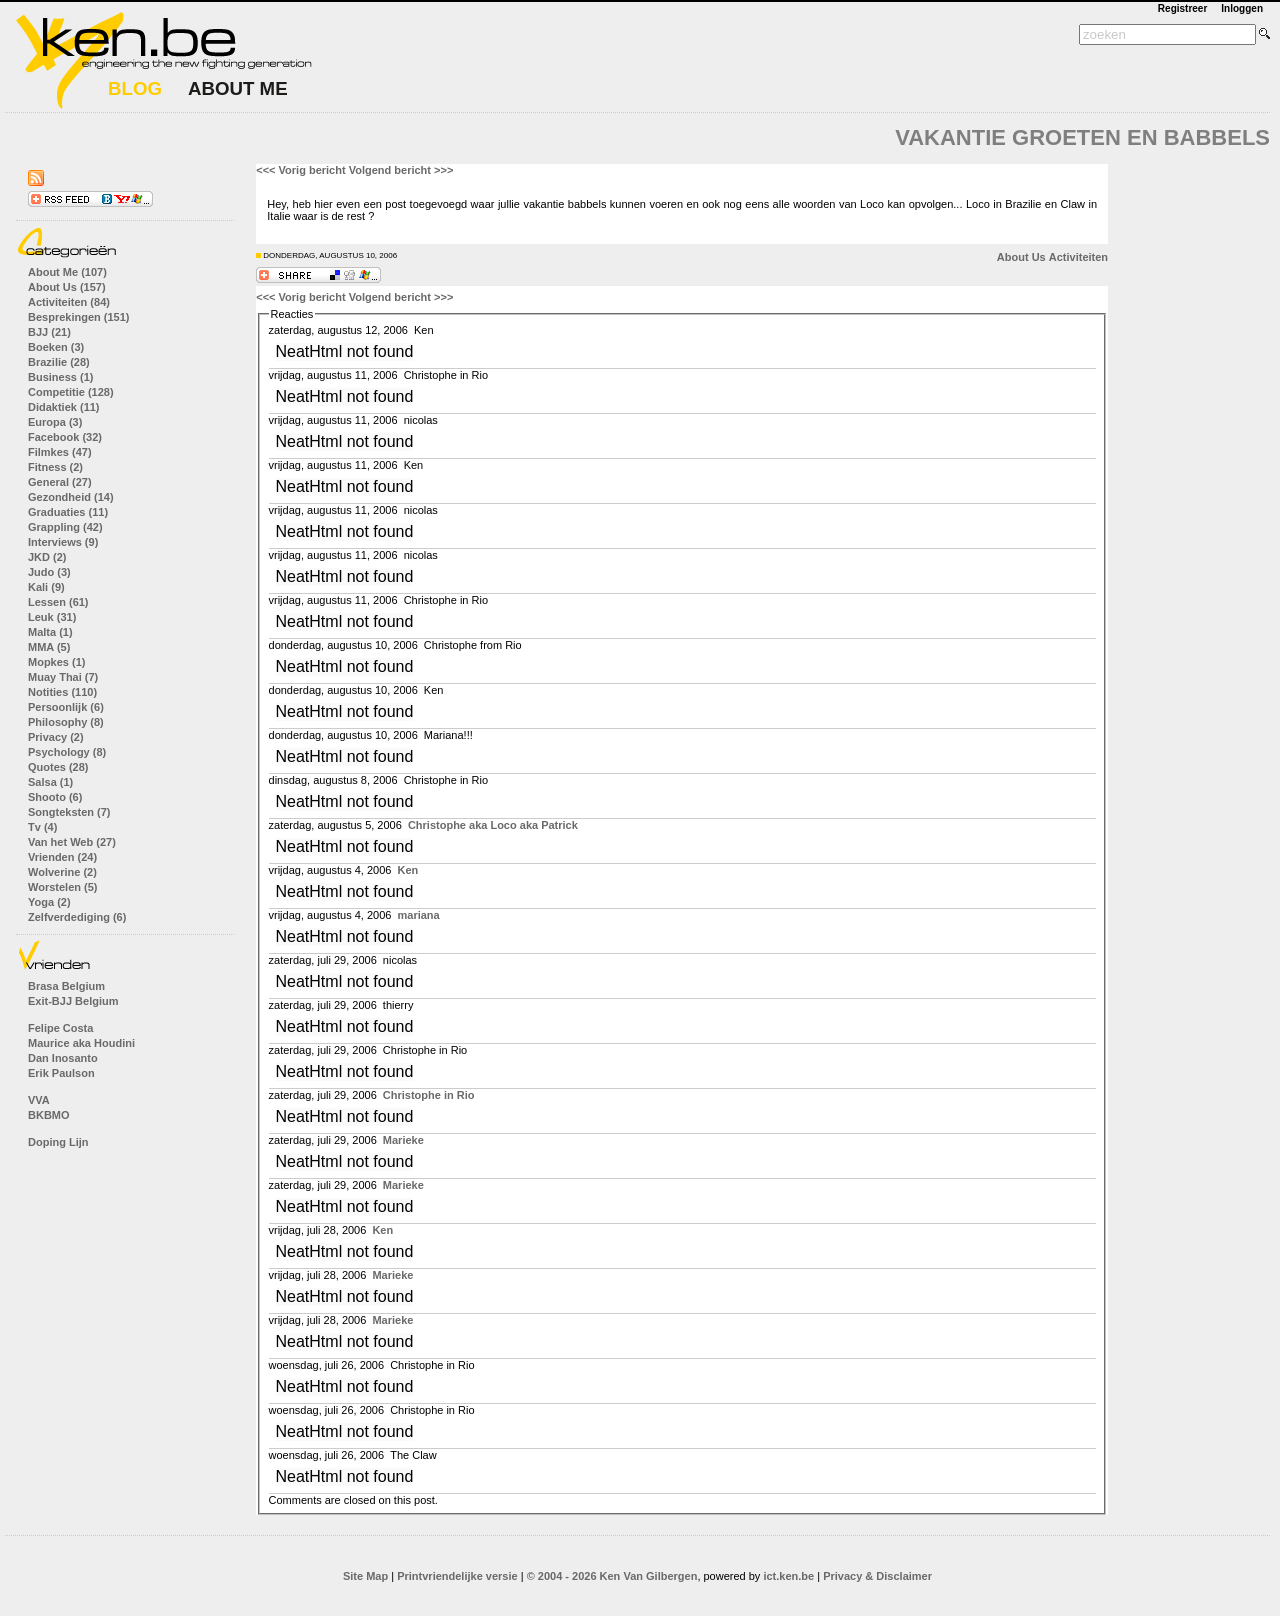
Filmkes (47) (60, 452)
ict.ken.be (788, 1576)
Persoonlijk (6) (66, 707)
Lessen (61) (58, 602)
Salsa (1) (50, 782)
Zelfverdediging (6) (77, 917)
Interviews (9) (63, 542)
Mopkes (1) (56, 662)
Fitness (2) (55, 467)
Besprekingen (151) (78, 317)
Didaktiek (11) (64, 407)
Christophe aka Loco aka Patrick (493, 825)
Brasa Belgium (66, 986)
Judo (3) (49, 572)
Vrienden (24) (62, 857)
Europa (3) (55, 422)
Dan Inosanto (63, 1058)
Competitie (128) (71, 392)
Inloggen (1242, 8)
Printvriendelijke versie (457, 1576)
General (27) (60, 482)
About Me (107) (67, 272)
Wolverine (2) (62, 872)
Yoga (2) (49, 902)
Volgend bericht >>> (401, 170)
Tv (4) (42, 827)
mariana (419, 915)
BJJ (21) (49, 332)
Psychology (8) (67, 752)
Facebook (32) (65, 437)
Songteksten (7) (69, 812)
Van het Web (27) (72, 842)
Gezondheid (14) (71, 497)
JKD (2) (47, 557)
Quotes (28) (58, 767)
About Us (1021, 257)
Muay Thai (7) (63, 677)
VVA (39, 1100)
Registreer (1182, 8)
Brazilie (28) (59, 362)
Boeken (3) (56, 347)
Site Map (365, 1576)
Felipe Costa (60, 1028)
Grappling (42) (65, 527)
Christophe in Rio (429, 1095)
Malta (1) (50, 632)
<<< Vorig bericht (300, 170)
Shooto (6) (55, 797)
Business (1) (60, 377)
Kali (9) (46, 587)
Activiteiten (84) (69, 302)
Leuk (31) (52, 617)
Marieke (403, 1140)
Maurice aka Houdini (81, 1043)
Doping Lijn (58, 1142)
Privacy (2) (56, 737)
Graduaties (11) (68, 512)
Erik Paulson (61, 1073)
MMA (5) (49, 647)
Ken (408, 870)
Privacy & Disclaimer (877, 1576)
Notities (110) (62, 692)
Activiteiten (1078, 257)
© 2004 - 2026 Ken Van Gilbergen (612, 1576)
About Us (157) (67, 287)
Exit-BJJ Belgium (73, 1001)
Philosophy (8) (66, 722)
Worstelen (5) (62, 887)
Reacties (292, 314)
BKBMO (49, 1115)
